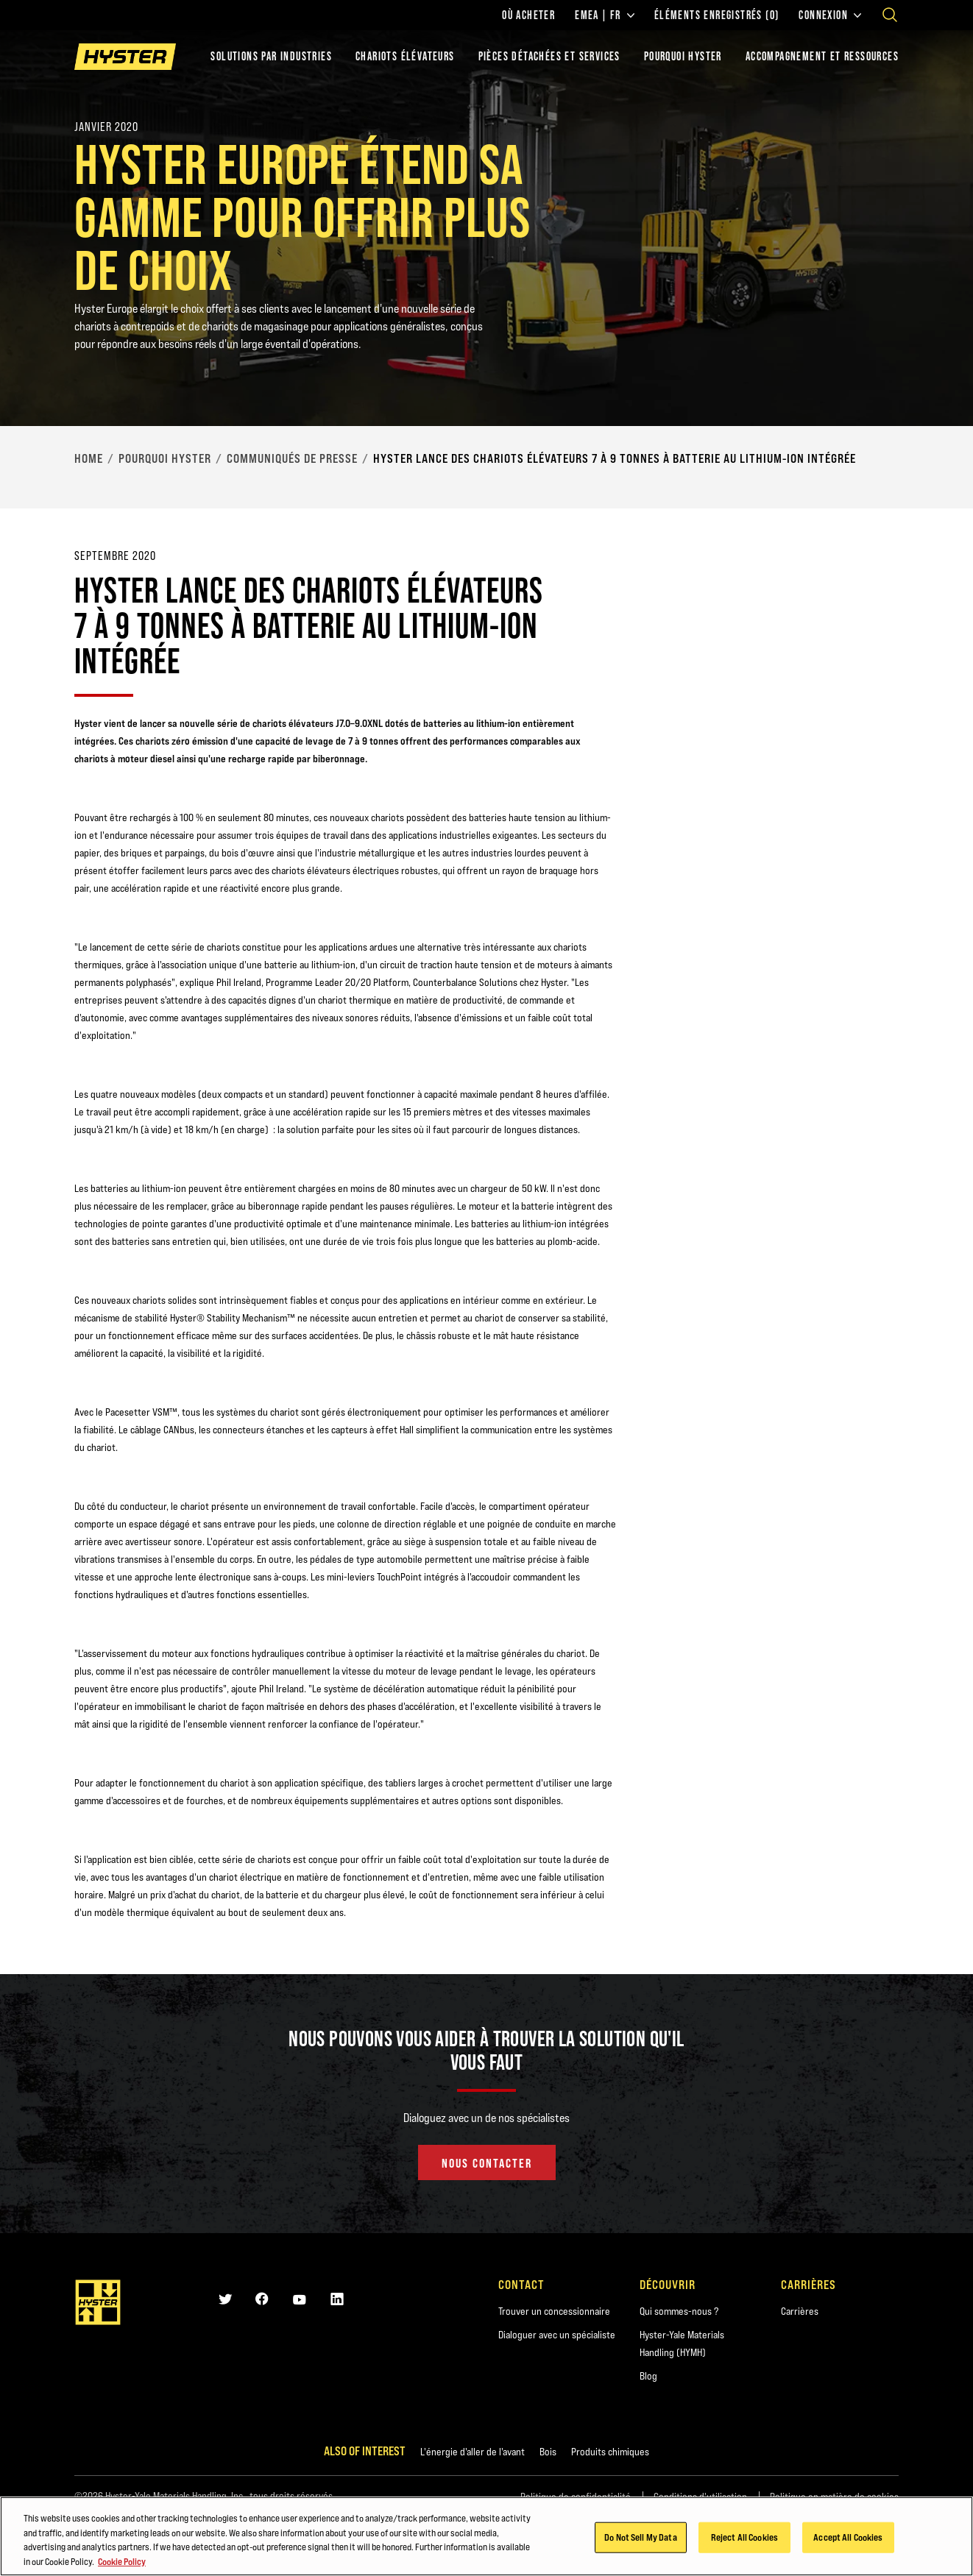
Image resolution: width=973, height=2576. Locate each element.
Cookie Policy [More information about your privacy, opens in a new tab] (122, 2563)
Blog (648, 2376)
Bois (547, 2452)
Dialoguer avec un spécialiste (556, 2335)
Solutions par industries (271, 56)
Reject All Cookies (744, 2539)
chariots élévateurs (405, 56)
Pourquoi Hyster (164, 458)
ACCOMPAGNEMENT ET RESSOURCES (822, 56)
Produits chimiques (610, 2452)
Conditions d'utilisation (700, 2496)
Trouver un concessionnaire (554, 2311)
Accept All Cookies (847, 2539)
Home (88, 458)
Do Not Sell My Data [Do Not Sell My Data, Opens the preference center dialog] (640, 2539)
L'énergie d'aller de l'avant (472, 2452)
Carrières (799, 2311)
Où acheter (528, 15)
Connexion (830, 15)
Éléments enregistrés (716, 15)
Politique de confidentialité (575, 2496)
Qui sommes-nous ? (679, 2311)
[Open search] (890, 15)
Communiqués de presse (292, 458)
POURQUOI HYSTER (683, 56)
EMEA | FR (604, 15)
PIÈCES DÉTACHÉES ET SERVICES (549, 56)
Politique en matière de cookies (834, 2496)
